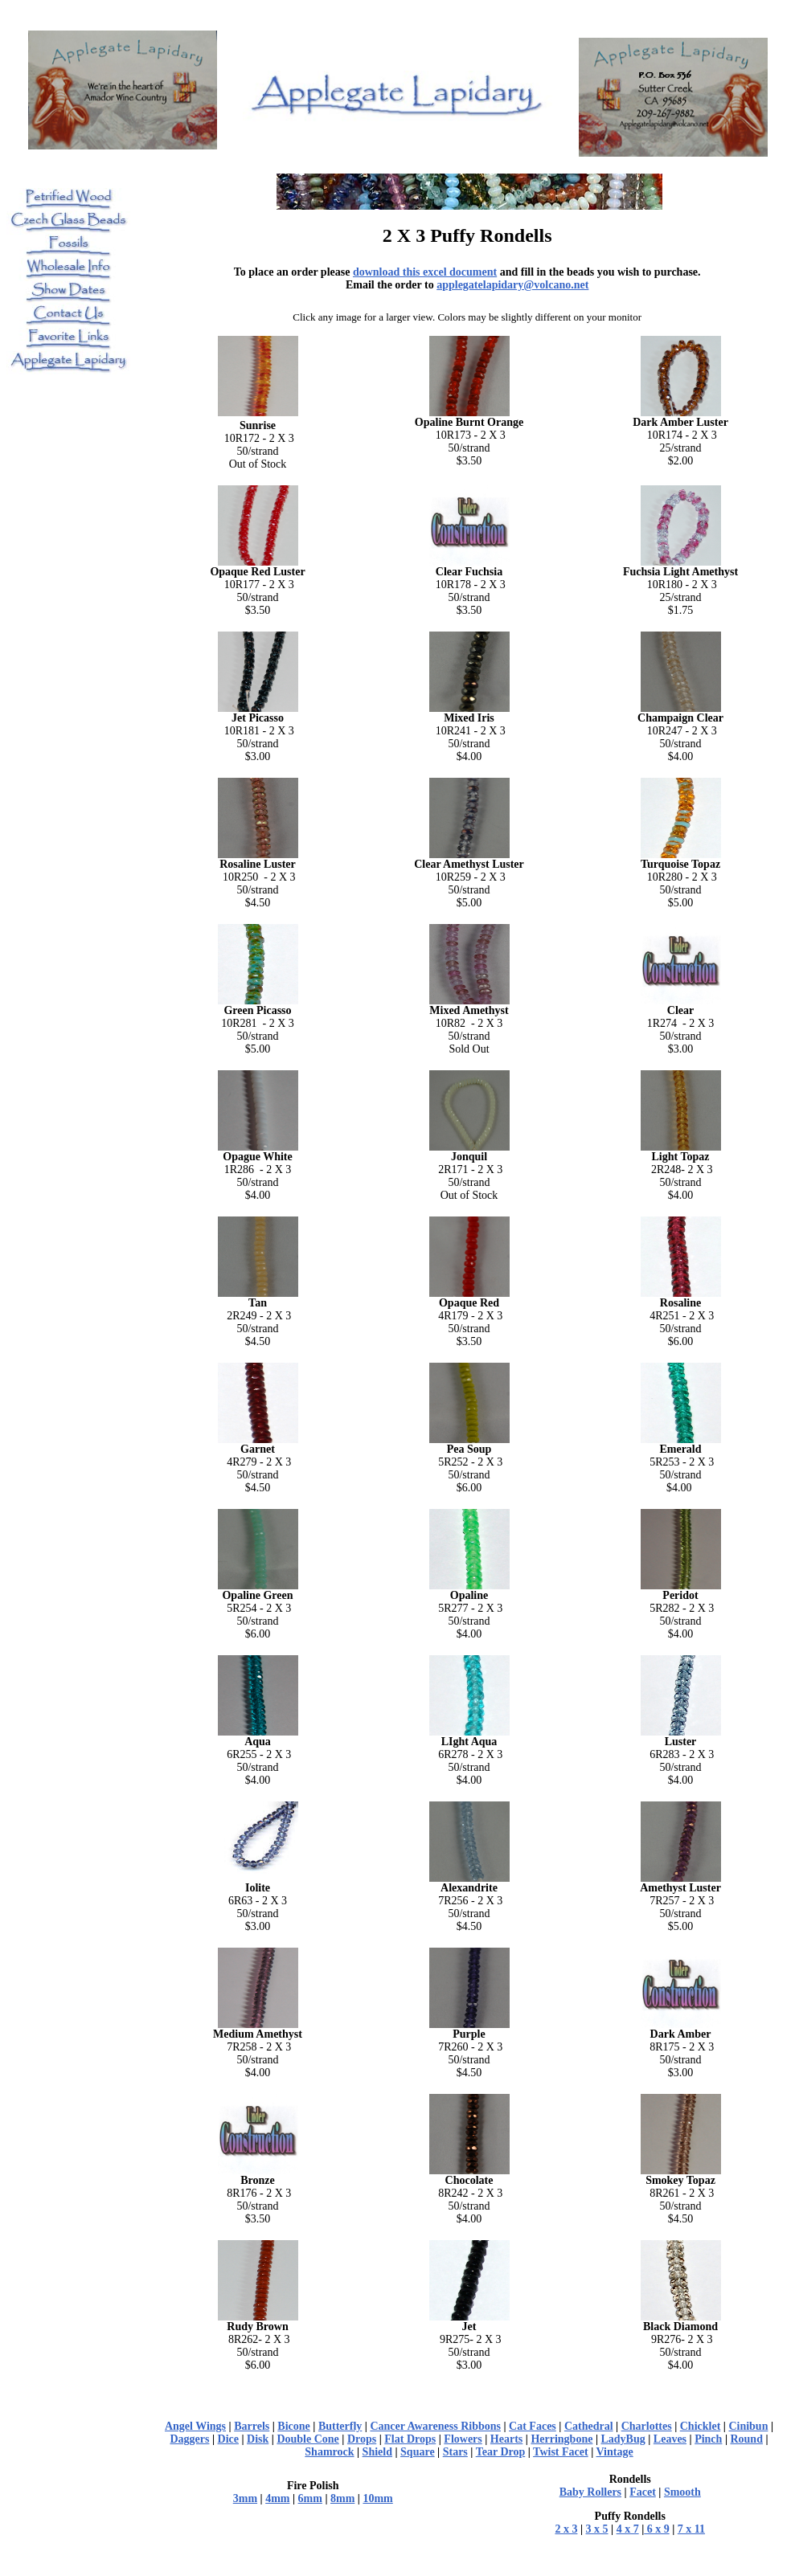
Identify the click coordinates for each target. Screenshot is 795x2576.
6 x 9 (657, 2529)
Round (746, 2439)
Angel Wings (195, 2426)
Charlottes (646, 2426)
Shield (377, 2452)
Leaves (670, 2439)
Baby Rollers (590, 2492)
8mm (342, 2498)
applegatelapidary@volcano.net (512, 285)
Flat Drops (410, 2439)
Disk (257, 2439)
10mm (377, 2498)
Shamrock (329, 2452)
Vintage (614, 2452)
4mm (277, 2498)
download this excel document (425, 272)
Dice (228, 2439)
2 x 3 (566, 2529)
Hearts (506, 2439)
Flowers (463, 2439)
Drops (361, 2439)
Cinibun (748, 2426)
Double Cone (307, 2439)
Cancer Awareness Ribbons (435, 2426)
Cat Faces (532, 2426)
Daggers (189, 2439)
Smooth (682, 2492)
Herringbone (561, 2439)
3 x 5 (597, 2529)
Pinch (708, 2439)
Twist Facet (560, 2452)
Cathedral (588, 2426)
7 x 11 (691, 2529)
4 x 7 (628, 2529)
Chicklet (700, 2426)
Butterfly (340, 2426)
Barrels (251, 2426)
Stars (455, 2452)
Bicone (293, 2426)
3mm (245, 2498)
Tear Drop (501, 2452)
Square (417, 2452)
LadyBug (622, 2439)
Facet (642, 2492)
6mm (310, 2498)
